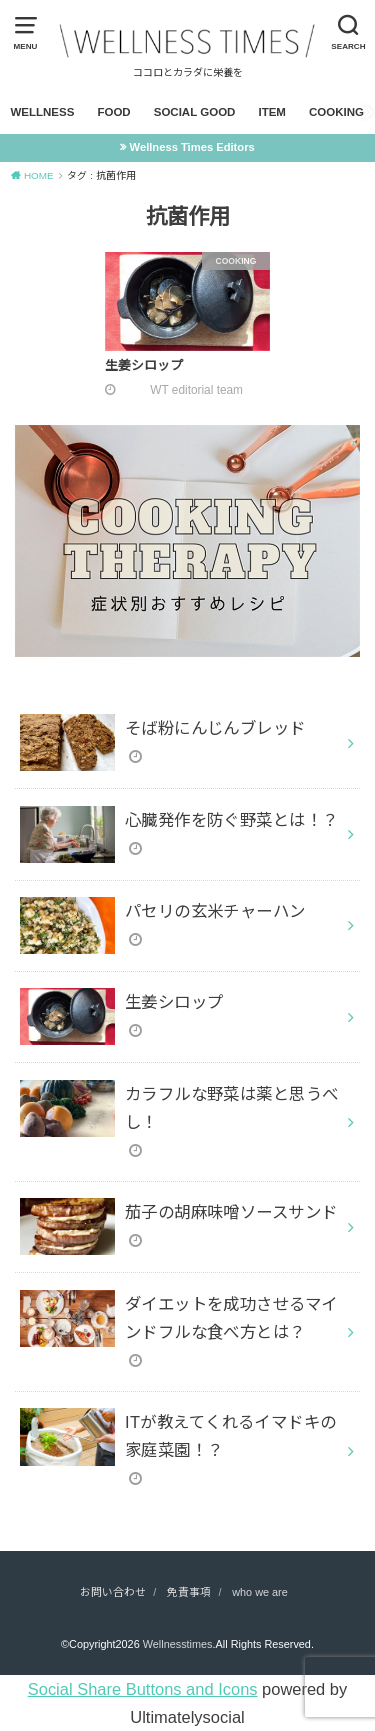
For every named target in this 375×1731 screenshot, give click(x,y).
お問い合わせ (113, 1592)
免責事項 (189, 1592)
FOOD (113, 112)
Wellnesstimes (178, 1644)
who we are (260, 1592)
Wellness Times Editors (192, 147)
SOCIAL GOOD (195, 112)
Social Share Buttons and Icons (143, 1689)
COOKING (336, 112)
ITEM (272, 112)
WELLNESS (42, 112)
